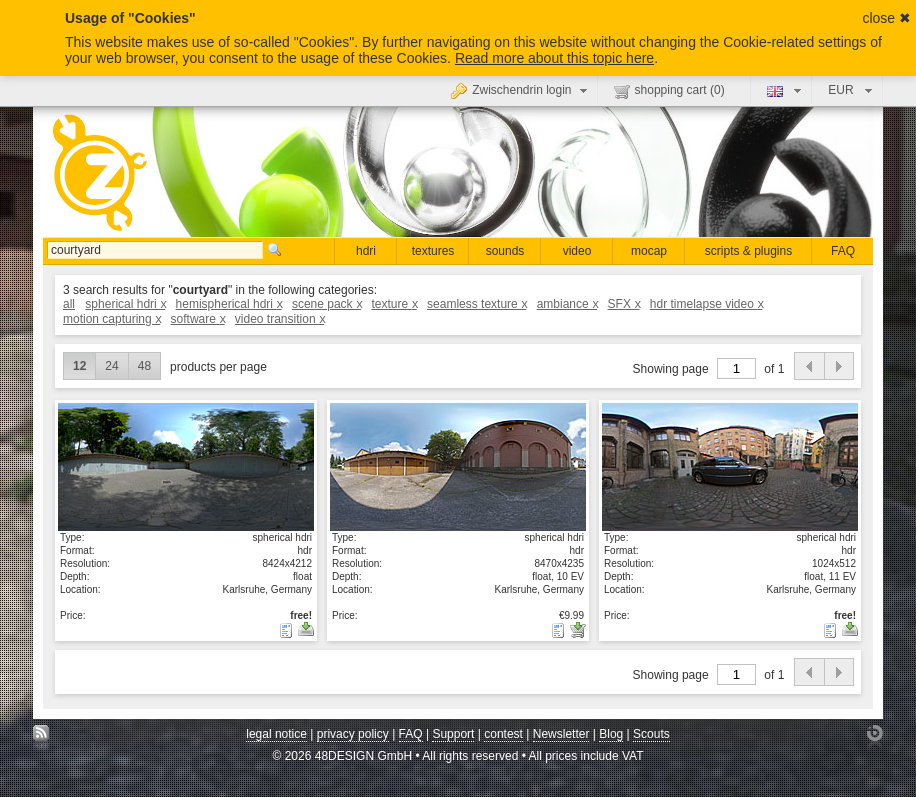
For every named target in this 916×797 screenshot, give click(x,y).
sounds (505, 251)
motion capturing (111, 319)
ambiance (567, 304)
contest (503, 734)
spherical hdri (125, 304)
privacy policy (353, 734)
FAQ (843, 251)
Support (453, 734)
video (577, 251)
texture (393, 304)
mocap (649, 251)
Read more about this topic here (554, 58)
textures (433, 251)
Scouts (651, 734)
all (69, 304)
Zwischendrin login (521, 90)
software (198, 319)
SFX (624, 304)
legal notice (276, 734)
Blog (611, 734)
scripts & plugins (748, 251)
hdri (366, 251)
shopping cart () (669, 91)
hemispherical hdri (229, 304)
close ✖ (886, 18)
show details (186, 466)
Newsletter (561, 734)
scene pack (326, 304)
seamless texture (476, 304)
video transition (279, 319)
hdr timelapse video (706, 304)
